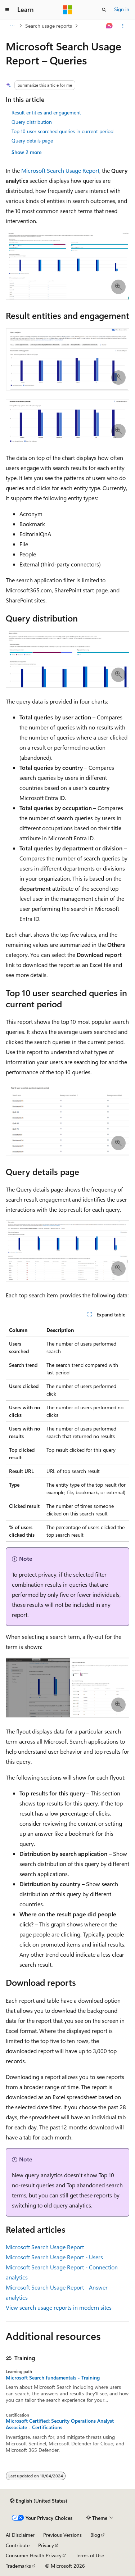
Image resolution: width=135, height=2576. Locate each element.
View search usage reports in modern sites (59, 2307)
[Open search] (104, 9)
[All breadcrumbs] (12, 26)
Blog (95, 2534)
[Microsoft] (67, 9)
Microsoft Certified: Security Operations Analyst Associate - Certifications (60, 2424)
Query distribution (32, 121)
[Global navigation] (7, 9)
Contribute (18, 2545)
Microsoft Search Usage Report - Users (54, 2257)
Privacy (46, 2545)
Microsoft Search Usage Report (60, 170)
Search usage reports (48, 25)
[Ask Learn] (110, 26)
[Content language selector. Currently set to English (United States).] (39, 2501)
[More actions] (123, 26)
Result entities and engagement (46, 112)
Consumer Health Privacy (34, 2555)
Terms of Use (90, 2555)
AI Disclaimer (20, 2534)
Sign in (121, 9)
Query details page (32, 140)
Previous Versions (62, 2534)
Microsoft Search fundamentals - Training (53, 2377)
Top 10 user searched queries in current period (62, 131)
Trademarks (18, 2565)
